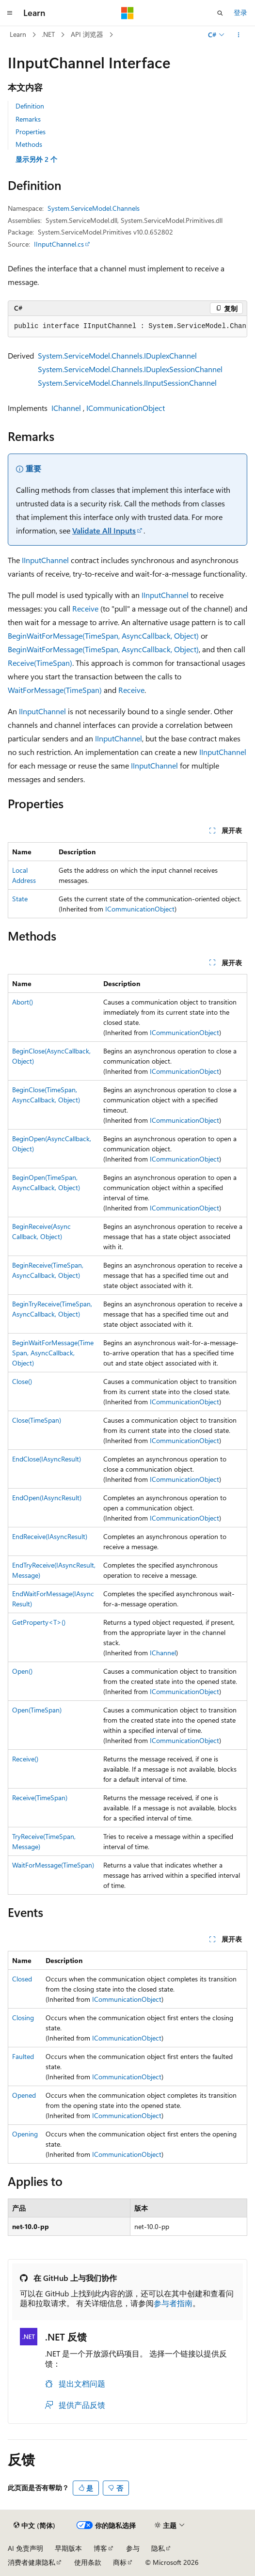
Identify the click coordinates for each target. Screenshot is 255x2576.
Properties (31, 131)
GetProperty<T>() (38, 1622)
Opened (24, 2095)
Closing (23, 2017)
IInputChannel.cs (59, 244)
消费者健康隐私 (31, 2562)
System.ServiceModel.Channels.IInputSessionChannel (127, 382)
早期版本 (68, 2548)
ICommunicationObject (125, 408)
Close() (22, 1381)
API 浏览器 (87, 34)
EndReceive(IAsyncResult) (49, 1536)
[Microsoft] (127, 13)
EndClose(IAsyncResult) (46, 1458)
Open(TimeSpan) (37, 1709)
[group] (127, 326)
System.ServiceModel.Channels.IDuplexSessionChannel (130, 369)
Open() (22, 1671)
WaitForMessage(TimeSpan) (55, 690)
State (20, 898)
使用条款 (87, 2562)
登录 (240, 12)
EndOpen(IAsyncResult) (46, 1497)
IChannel (66, 408)
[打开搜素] (220, 13)
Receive (85, 608)
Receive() (25, 1758)
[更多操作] (238, 35)
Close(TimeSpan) (36, 1420)
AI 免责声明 (25, 2548)
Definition (30, 105)
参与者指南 (173, 2303)
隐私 (158, 2548)
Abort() (22, 1001)
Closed (22, 1978)
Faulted (23, 2056)
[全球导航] (9, 13)
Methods (29, 144)
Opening (25, 2133)
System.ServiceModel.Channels (94, 208)
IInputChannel (45, 560)
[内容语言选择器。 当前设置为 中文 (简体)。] (34, 2525)
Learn (18, 34)
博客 (100, 2548)
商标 (120, 2562)
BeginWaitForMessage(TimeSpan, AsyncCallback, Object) (103, 635)
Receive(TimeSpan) (40, 663)
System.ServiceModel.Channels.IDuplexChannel (117, 355)
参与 (133, 2548)
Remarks (28, 119)
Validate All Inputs (104, 530)
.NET (48, 34)
